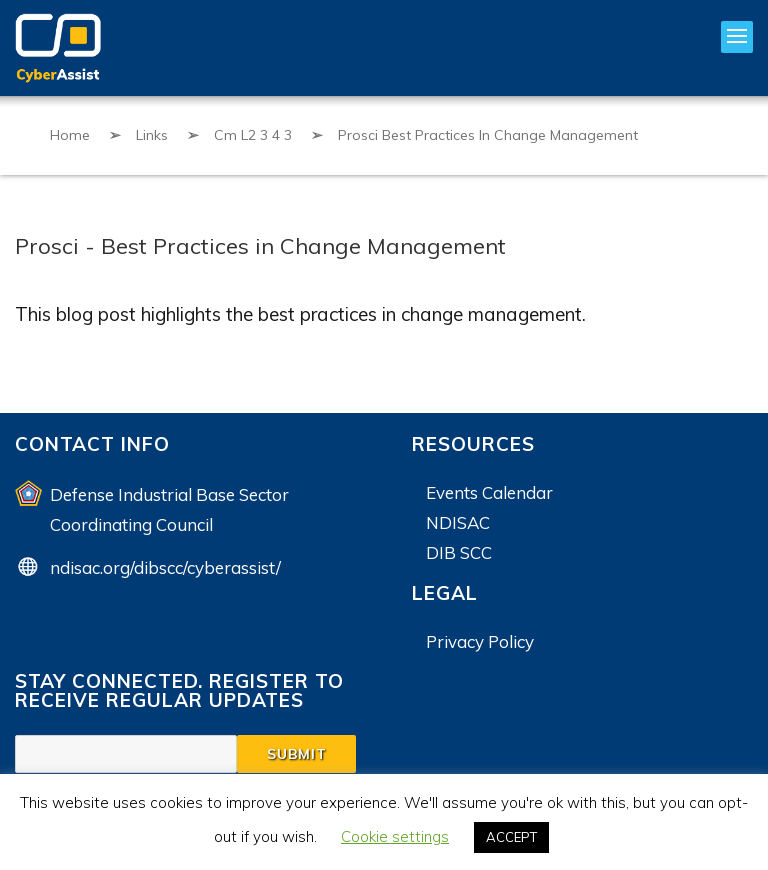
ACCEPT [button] (511, 837)
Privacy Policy (480, 641)
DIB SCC (459, 552)
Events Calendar (489, 492)
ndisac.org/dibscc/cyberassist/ (165, 567)
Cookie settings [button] (395, 836)
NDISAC (458, 522)
